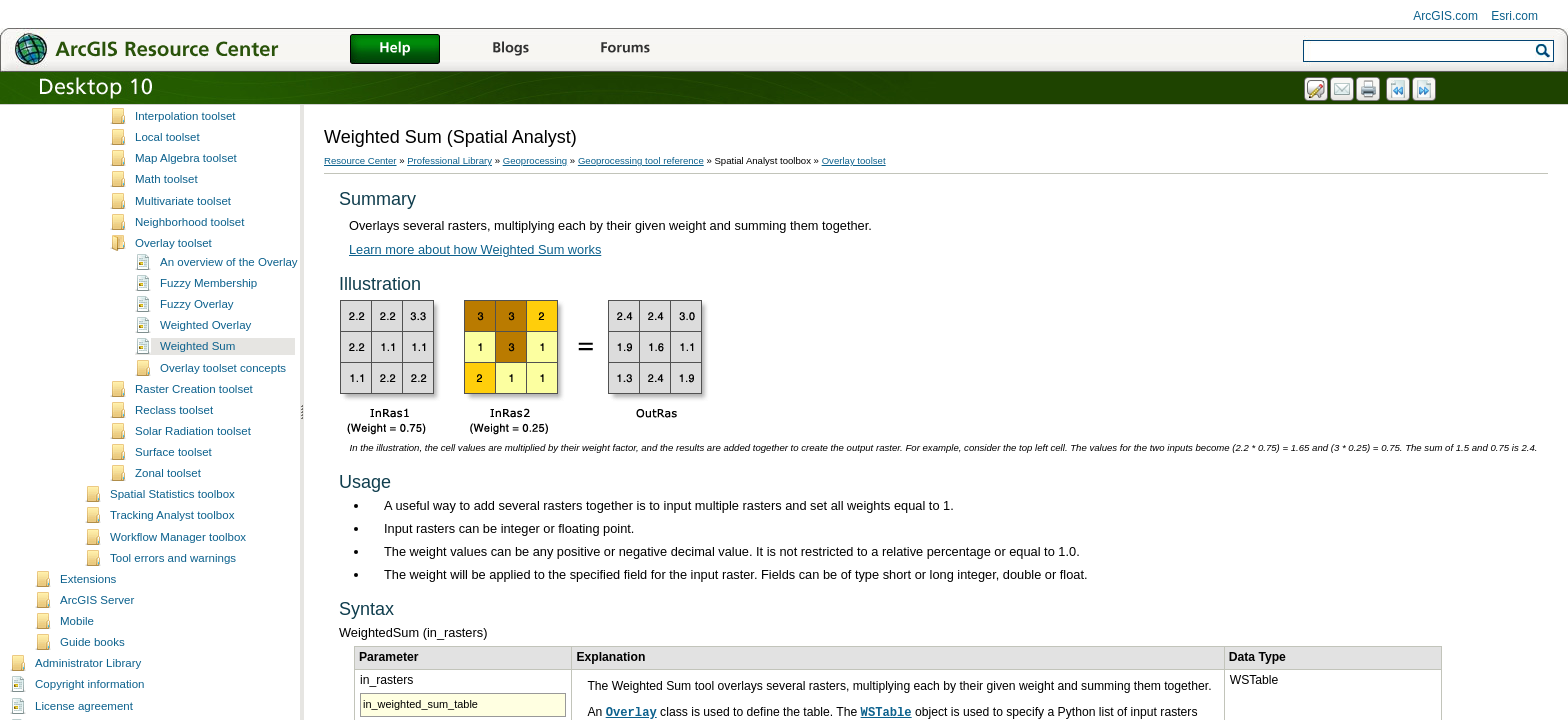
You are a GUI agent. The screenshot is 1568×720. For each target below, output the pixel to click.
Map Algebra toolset (186, 341)
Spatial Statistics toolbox (172, 677)
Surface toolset (173, 635)
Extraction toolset (179, 215)
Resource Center (360, 160)
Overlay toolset (173, 426)
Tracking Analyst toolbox (172, 698)
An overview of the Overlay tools (242, 445)
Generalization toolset (190, 236)
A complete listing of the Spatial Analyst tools (249, 109)
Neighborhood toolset (189, 405)
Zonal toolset (168, 656)
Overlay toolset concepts (223, 551)
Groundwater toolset (187, 257)
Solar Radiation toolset (193, 614)
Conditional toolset (182, 151)
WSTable (886, 713)
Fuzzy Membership (208, 466)
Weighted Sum (197, 529)
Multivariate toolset (183, 384)
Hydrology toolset (179, 278)
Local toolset (167, 320)
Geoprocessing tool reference (641, 160)
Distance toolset (176, 193)
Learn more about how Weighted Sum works (475, 249)
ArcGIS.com (1445, 16)
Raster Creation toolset (194, 572)
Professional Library (449, 160)
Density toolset (173, 172)
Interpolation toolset (185, 299)
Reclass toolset (174, 593)
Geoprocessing (535, 160)
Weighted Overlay (205, 508)
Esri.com (1514, 16)
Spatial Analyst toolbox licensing (217, 130)
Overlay (631, 713)
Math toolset (166, 362)
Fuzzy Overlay (197, 487)
